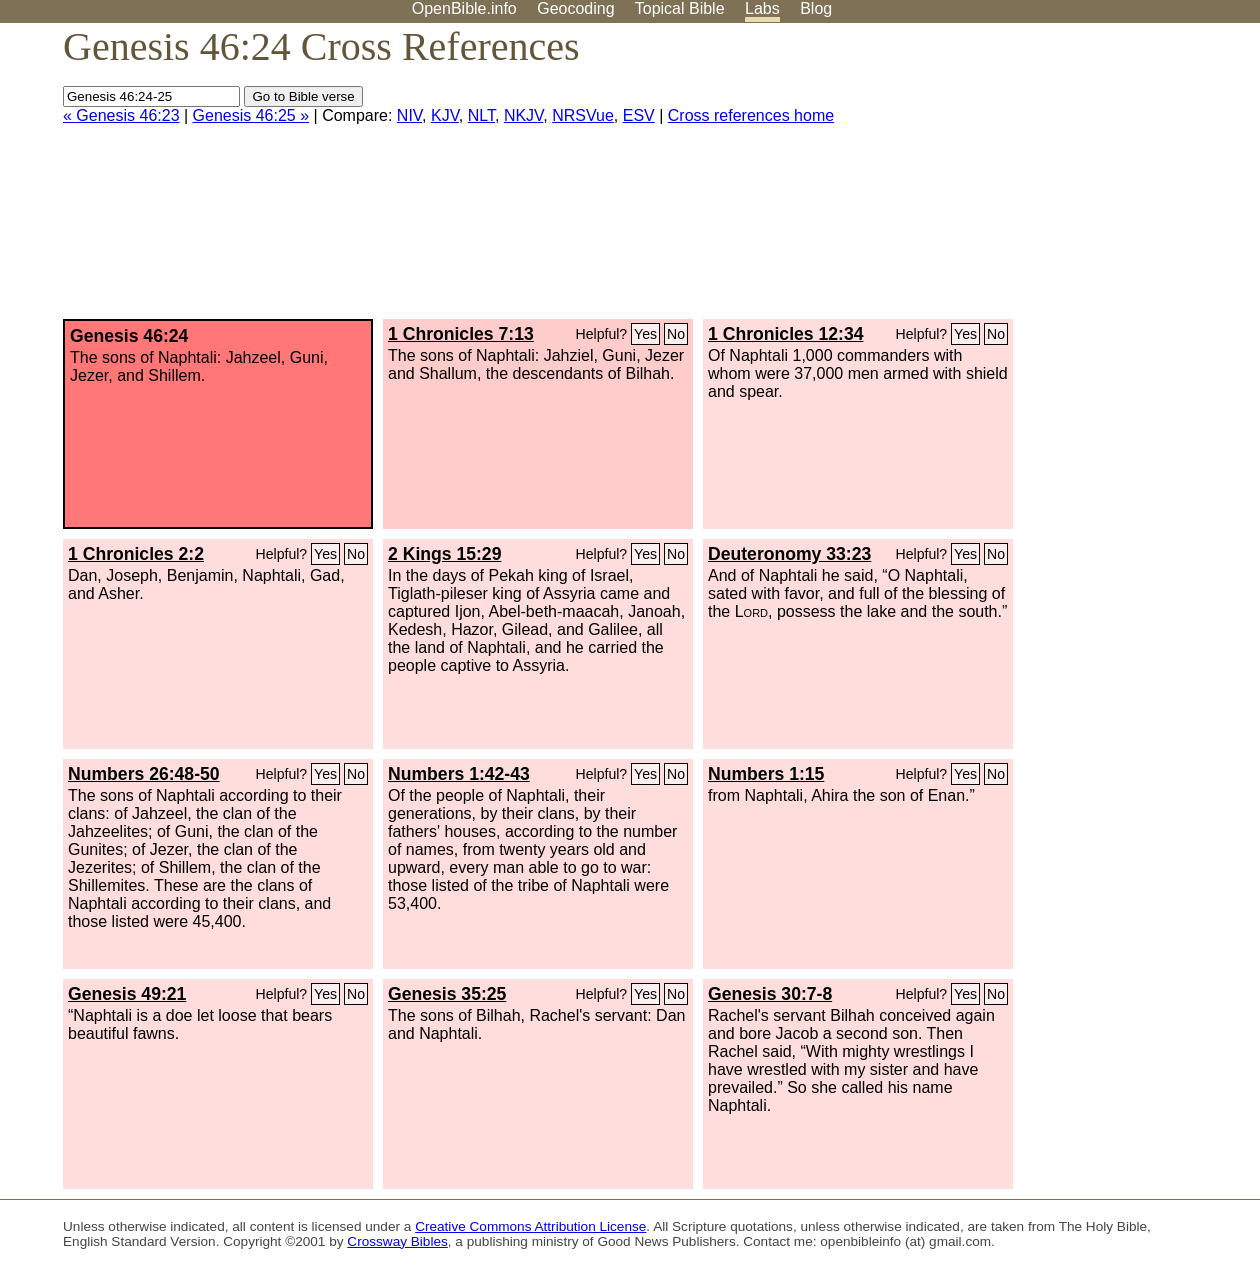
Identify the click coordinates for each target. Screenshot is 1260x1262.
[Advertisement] (1058, 179)
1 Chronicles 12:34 (785, 334)
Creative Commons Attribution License (530, 1226)
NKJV (523, 115)
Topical (680, 8)
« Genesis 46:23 (121, 115)
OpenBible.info (464, 8)
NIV (409, 115)
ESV (639, 115)
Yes (645, 334)
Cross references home (751, 115)
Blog (816, 8)
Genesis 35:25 (447, 994)
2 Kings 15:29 (444, 554)
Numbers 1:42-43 (459, 774)
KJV (445, 115)
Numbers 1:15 (766, 774)
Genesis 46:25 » (251, 115)
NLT (481, 115)
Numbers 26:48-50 (144, 774)
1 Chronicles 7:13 (461, 334)
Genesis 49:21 (127, 994)
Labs (762, 8)
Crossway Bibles (397, 1241)
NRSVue (583, 115)
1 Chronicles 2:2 (136, 554)
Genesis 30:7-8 (770, 994)
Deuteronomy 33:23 (789, 554)
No (676, 334)
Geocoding (575, 8)
